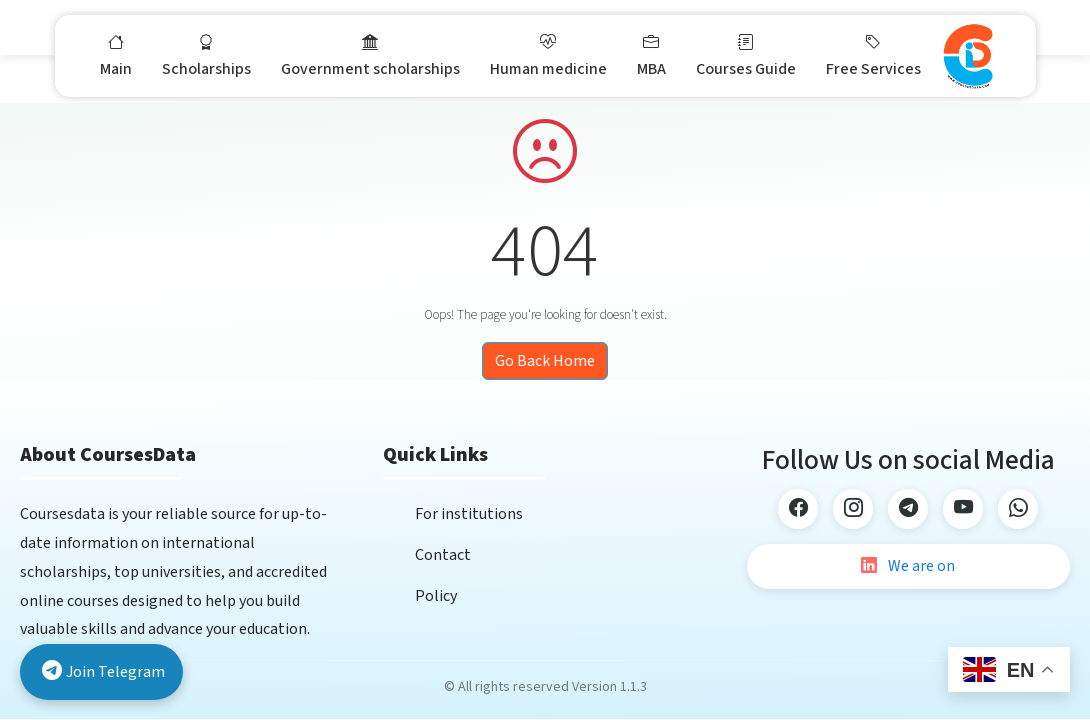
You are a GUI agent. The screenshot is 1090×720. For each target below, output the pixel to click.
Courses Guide (746, 55)
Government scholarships (370, 55)
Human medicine (548, 55)
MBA (651, 55)
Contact (443, 555)
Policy (436, 596)
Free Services (873, 55)
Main (116, 55)
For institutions (469, 514)
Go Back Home (545, 361)
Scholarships (206, 55)
